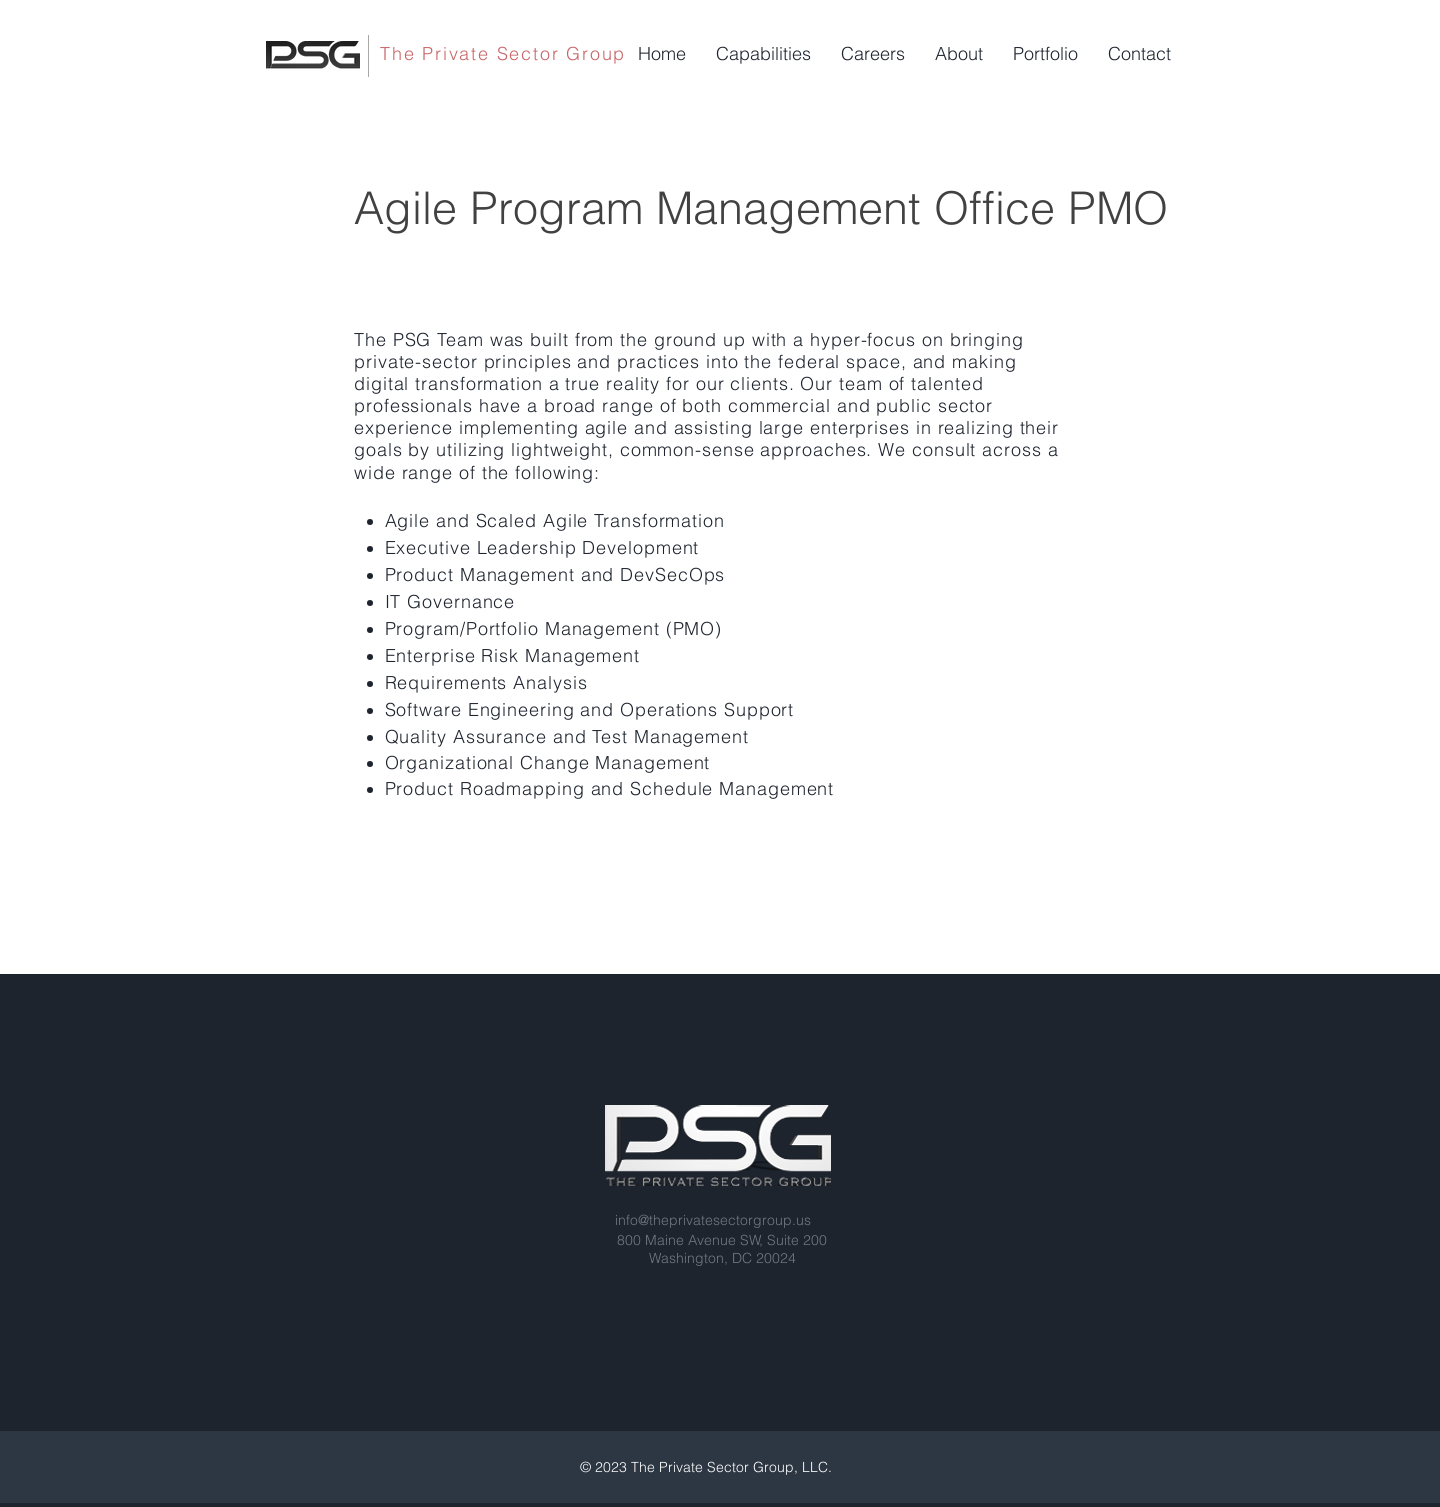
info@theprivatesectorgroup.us (713, 1220)
